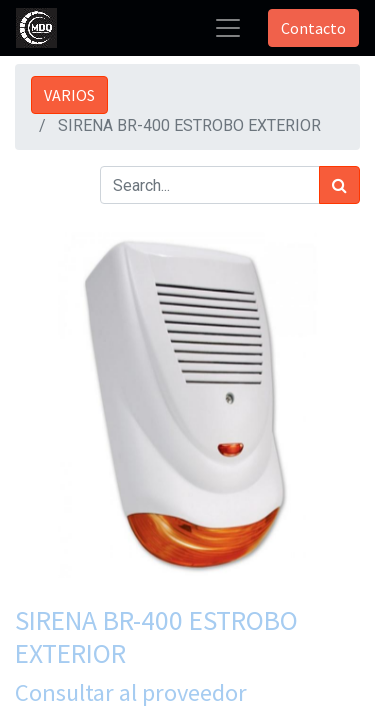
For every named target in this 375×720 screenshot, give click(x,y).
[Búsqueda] (339, 185)
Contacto (313, 28)
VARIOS (69, 95)
